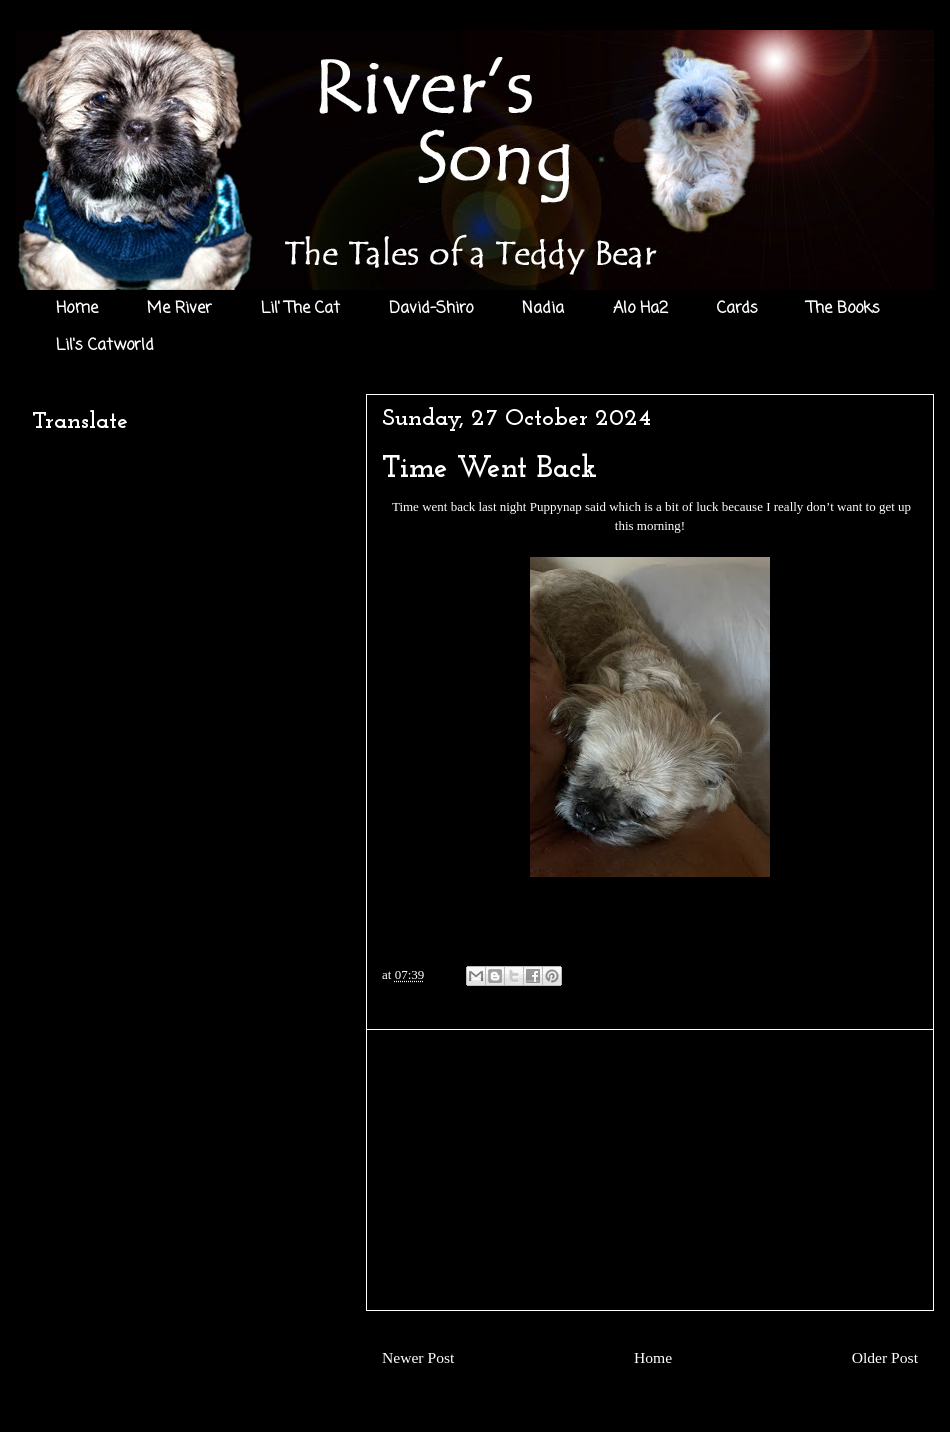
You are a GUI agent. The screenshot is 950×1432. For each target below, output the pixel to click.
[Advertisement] (650, 1170)
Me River (179, 309)
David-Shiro (431, 309)
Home (77, 309)
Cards (737, 309)
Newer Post (418, 1357)
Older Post (885, 1357)
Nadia (543, 309)
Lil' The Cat (300, 309)
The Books (843, 309)
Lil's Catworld (105, 346)
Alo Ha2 (640, 309)
